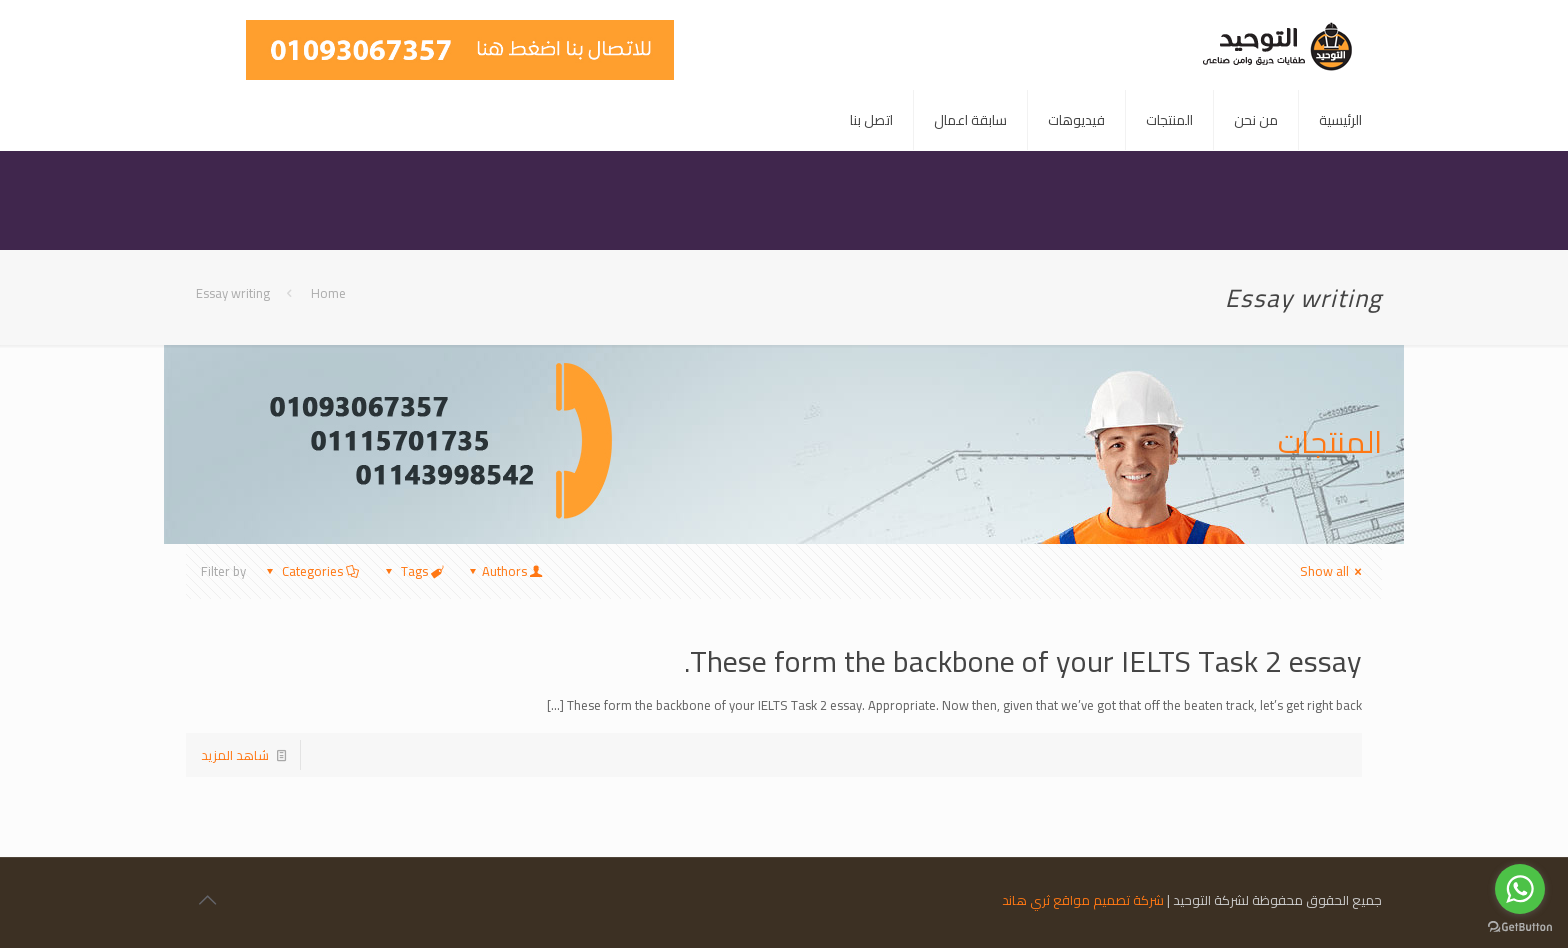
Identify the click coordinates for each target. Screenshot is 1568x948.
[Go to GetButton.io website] (1520, 927)
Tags (413, 571)
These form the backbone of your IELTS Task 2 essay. (1023, 661)
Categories (311, 571)
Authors (504, 571)
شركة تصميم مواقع (1108, 900)
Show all (1333, 571)
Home (328, 293)
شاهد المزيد (235, 755)
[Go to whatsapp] (1520, 889)
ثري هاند (1026, 900)
